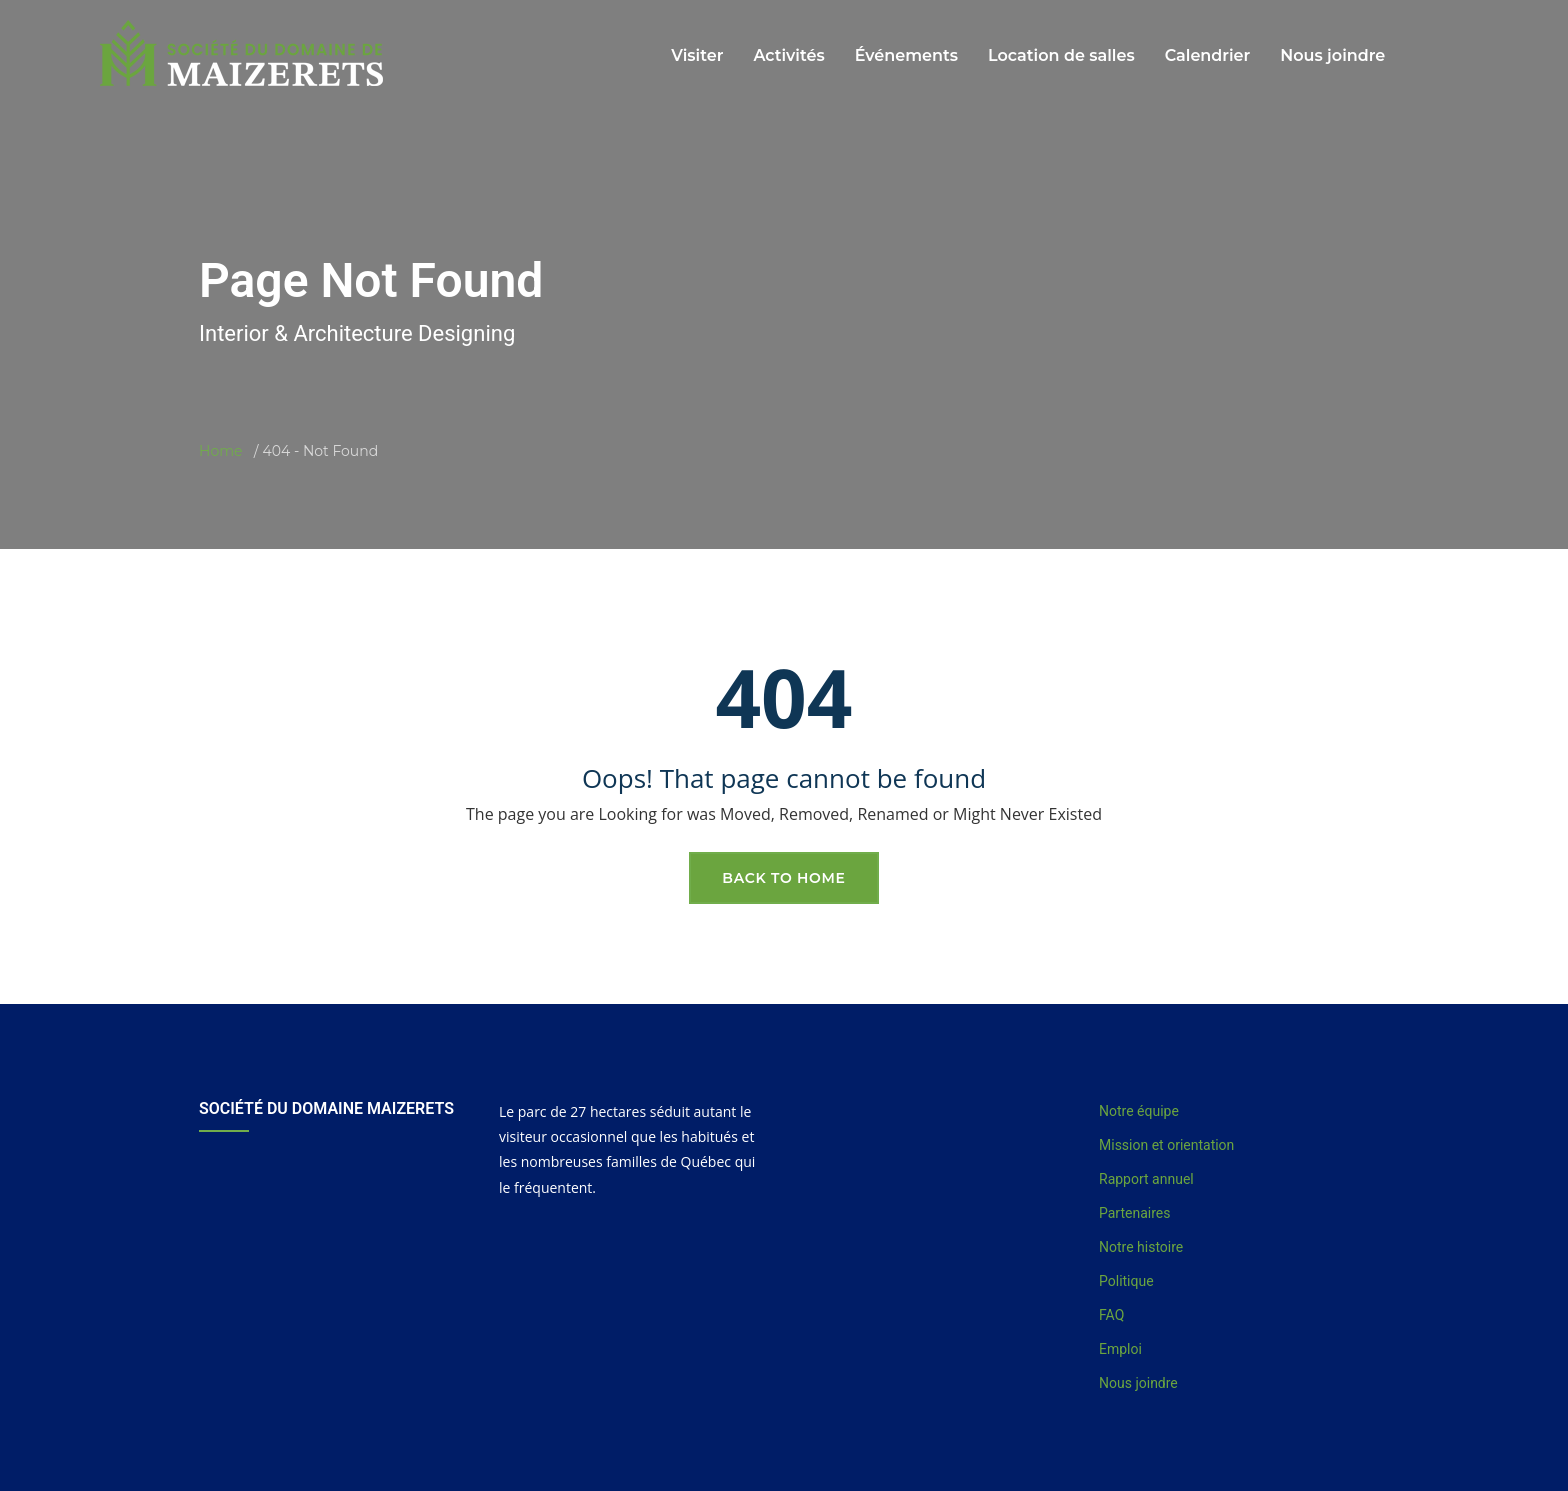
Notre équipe (1139, 1111)
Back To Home (783, 878)
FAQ (1111, 1315)
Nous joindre (1332, 55)
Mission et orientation (1166, 1145)
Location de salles (1061, 55)
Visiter (697, 55)
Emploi (1120, 1349)
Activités (788, 55)
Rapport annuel (1146, 1179)
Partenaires (1134, 1213)
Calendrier (1208, 55)
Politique (1126, 1281)
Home (220, 451)
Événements (906, 55)
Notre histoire (1141, 1247)
